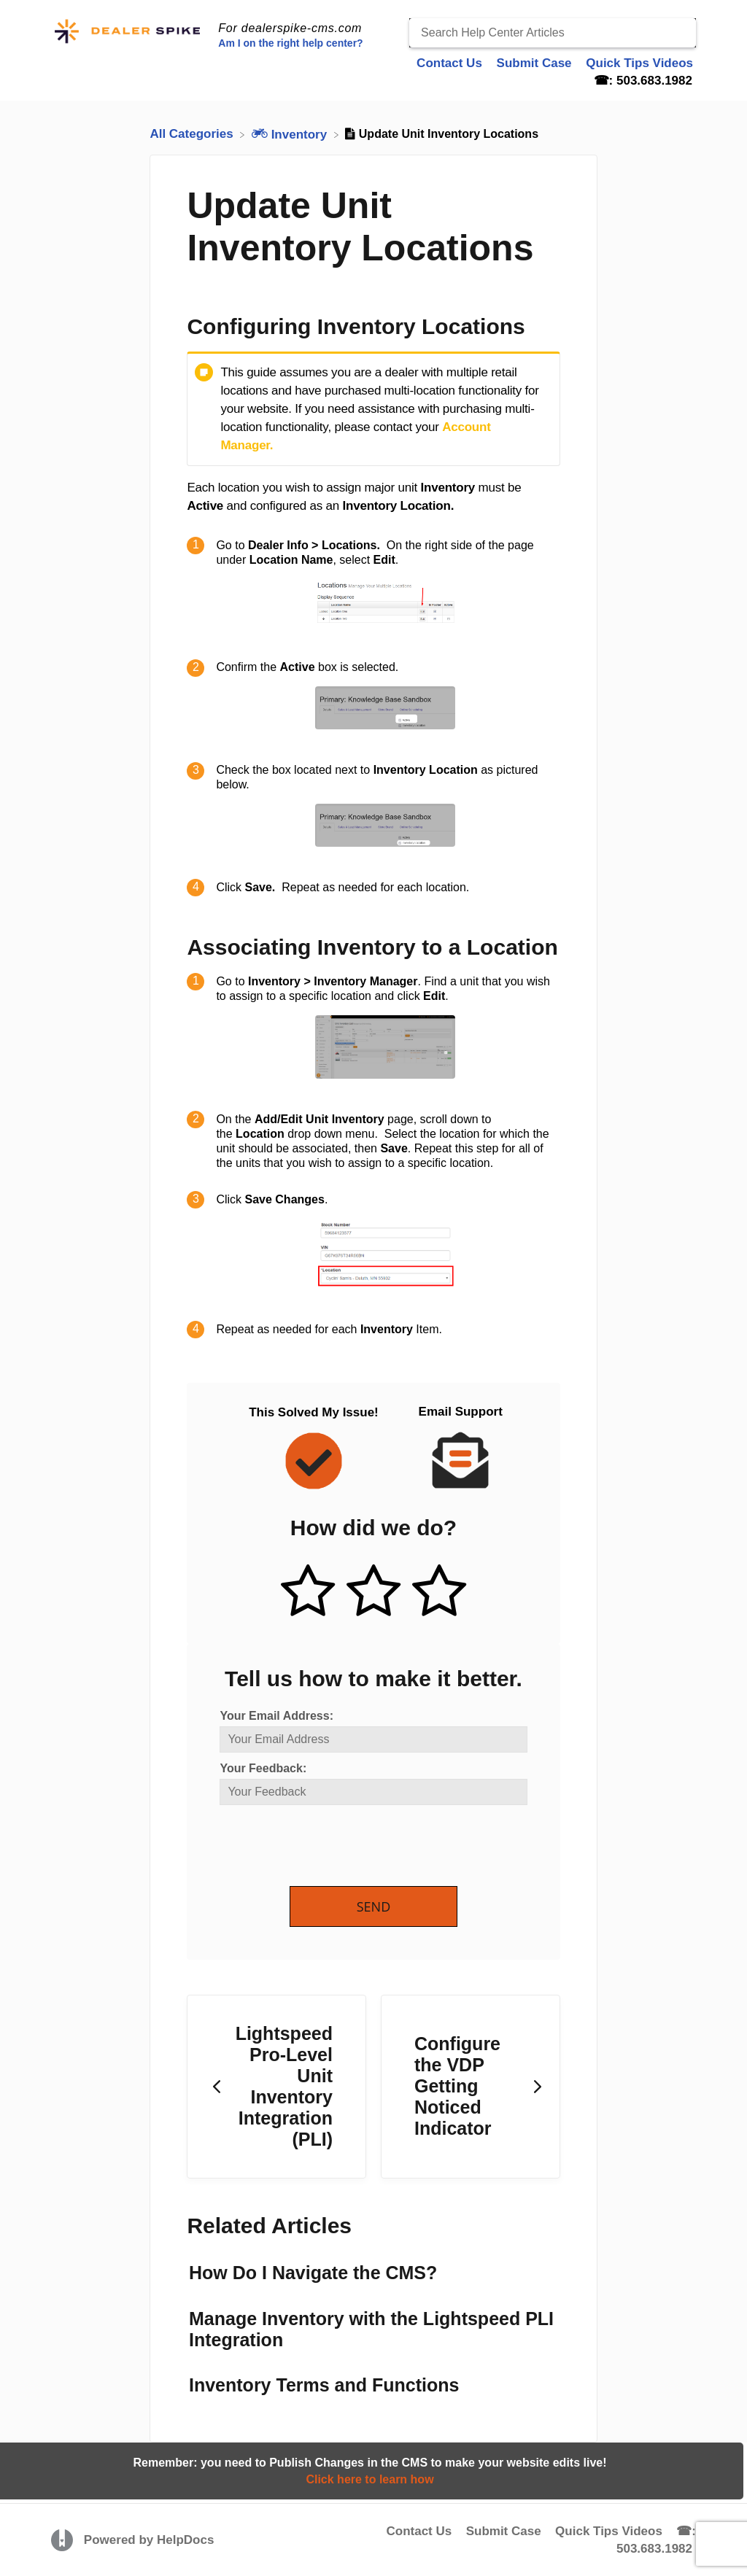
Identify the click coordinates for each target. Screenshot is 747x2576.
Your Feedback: (263, 1768)
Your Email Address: (276, 1716)
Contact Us (419, 2531)
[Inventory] (291, 134)
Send (374, 1906)
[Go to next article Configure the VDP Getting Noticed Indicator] (470, 2087)
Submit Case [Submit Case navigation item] (536, 63)
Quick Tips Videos (608, 2531)
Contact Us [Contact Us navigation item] (451, 63)
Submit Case (503, 2531)
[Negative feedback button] (439, 1592)
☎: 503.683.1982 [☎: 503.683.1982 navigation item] (643, 81)
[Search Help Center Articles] (552, 32)
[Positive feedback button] (307, 1592)
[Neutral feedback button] (373, 1592)
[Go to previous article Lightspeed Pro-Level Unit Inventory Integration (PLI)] (276, 2087)
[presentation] (330, 1846)
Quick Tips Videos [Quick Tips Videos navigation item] (639, 63)
